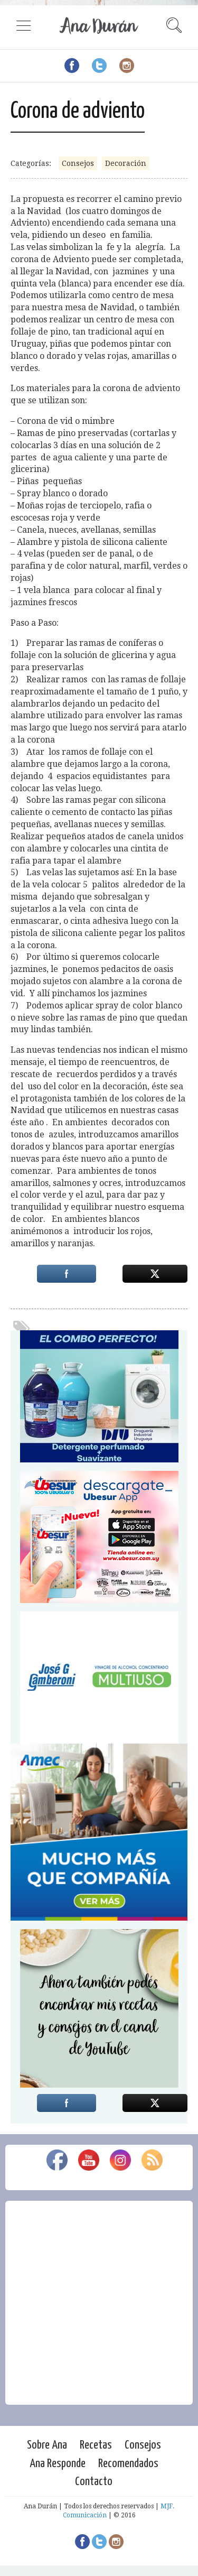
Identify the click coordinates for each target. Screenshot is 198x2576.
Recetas (96, 2445)
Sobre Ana (47, 2445)
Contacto (93, 2482)
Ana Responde (58, 2464)
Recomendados (128, 2464)
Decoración (125, 163)
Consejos (78, 163)
